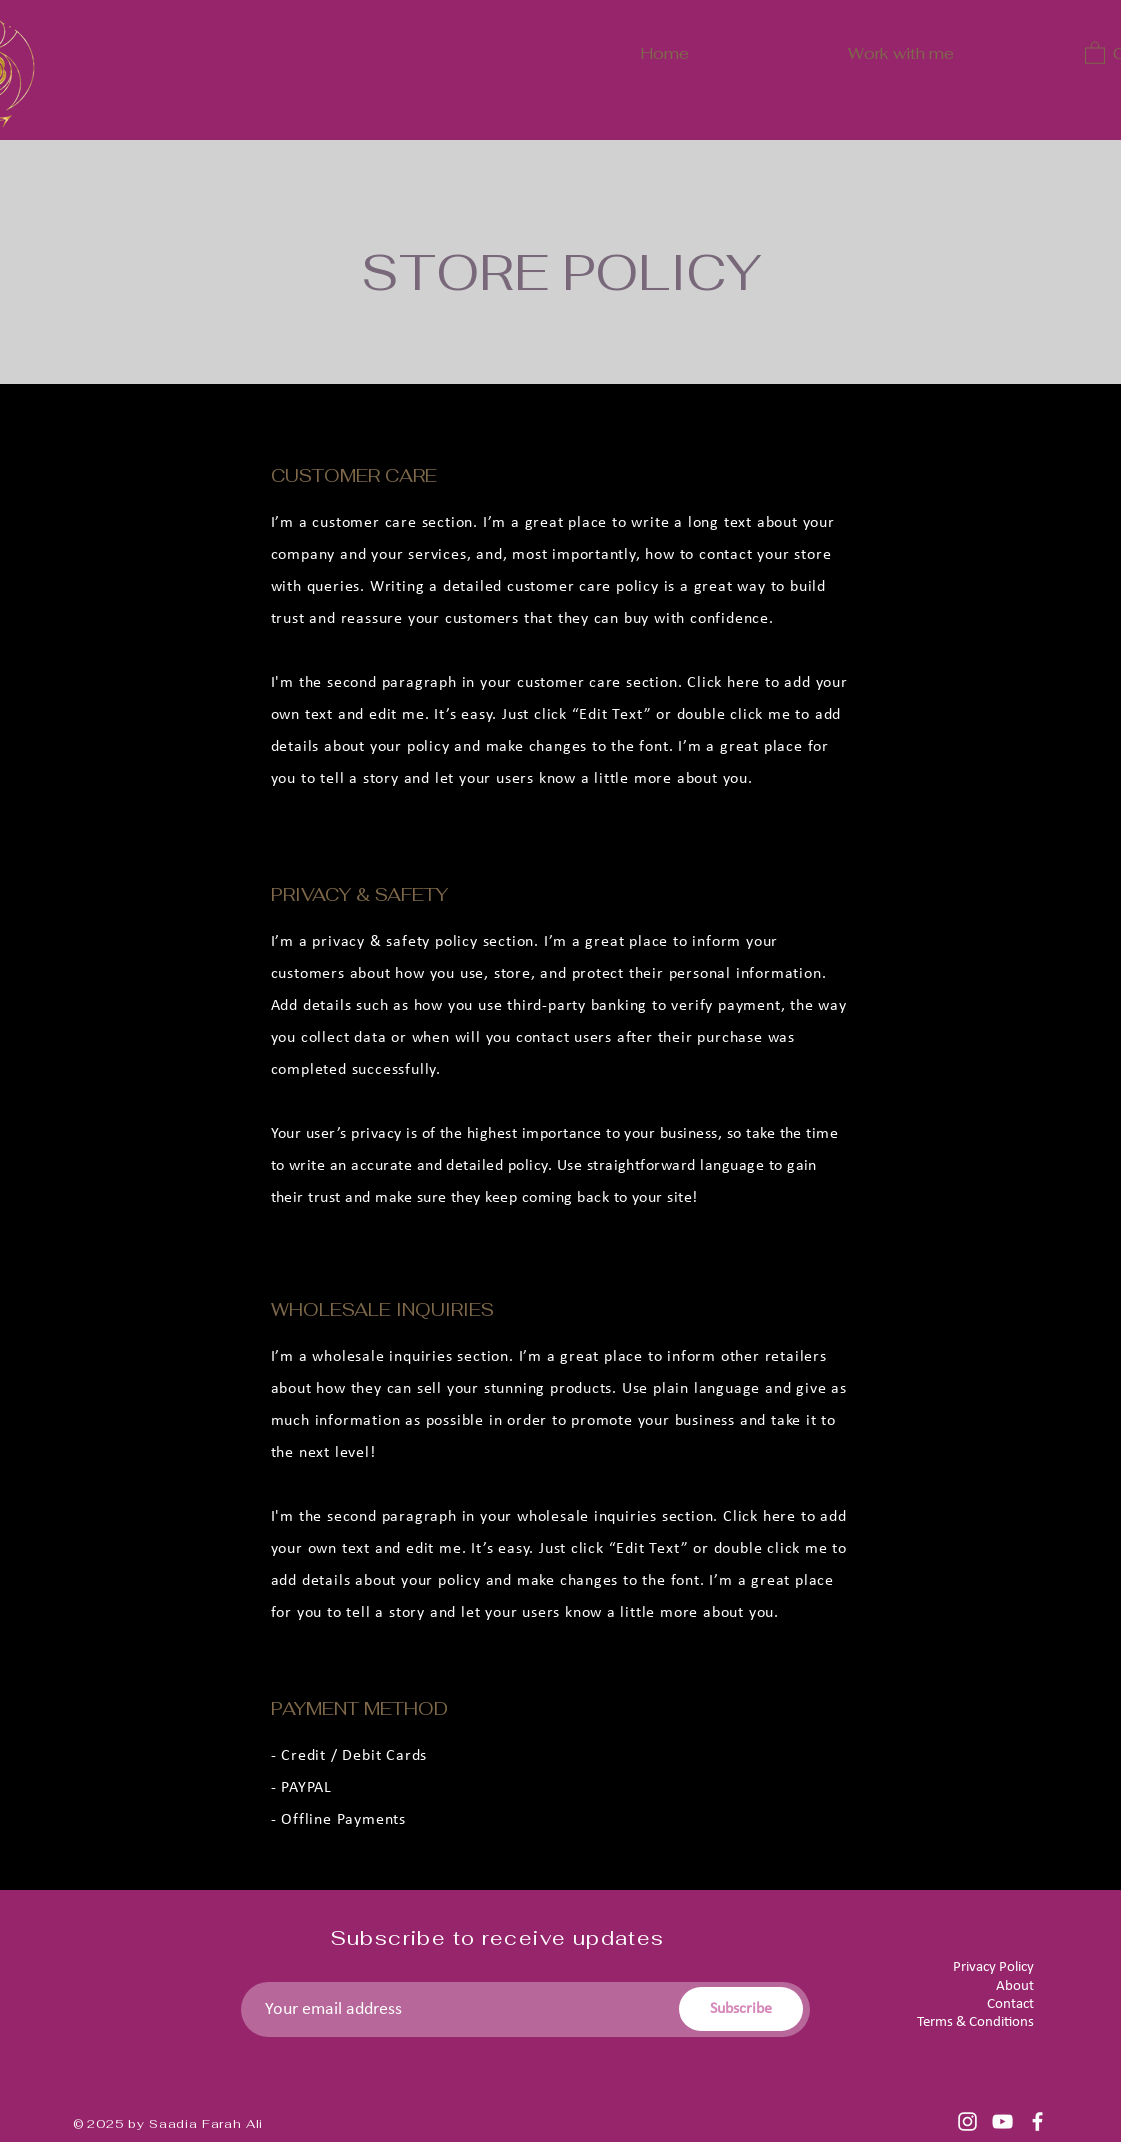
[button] (1095, 52)
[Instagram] (967, 2121)
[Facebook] (1037, 2121)
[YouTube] (1002, 2121)
